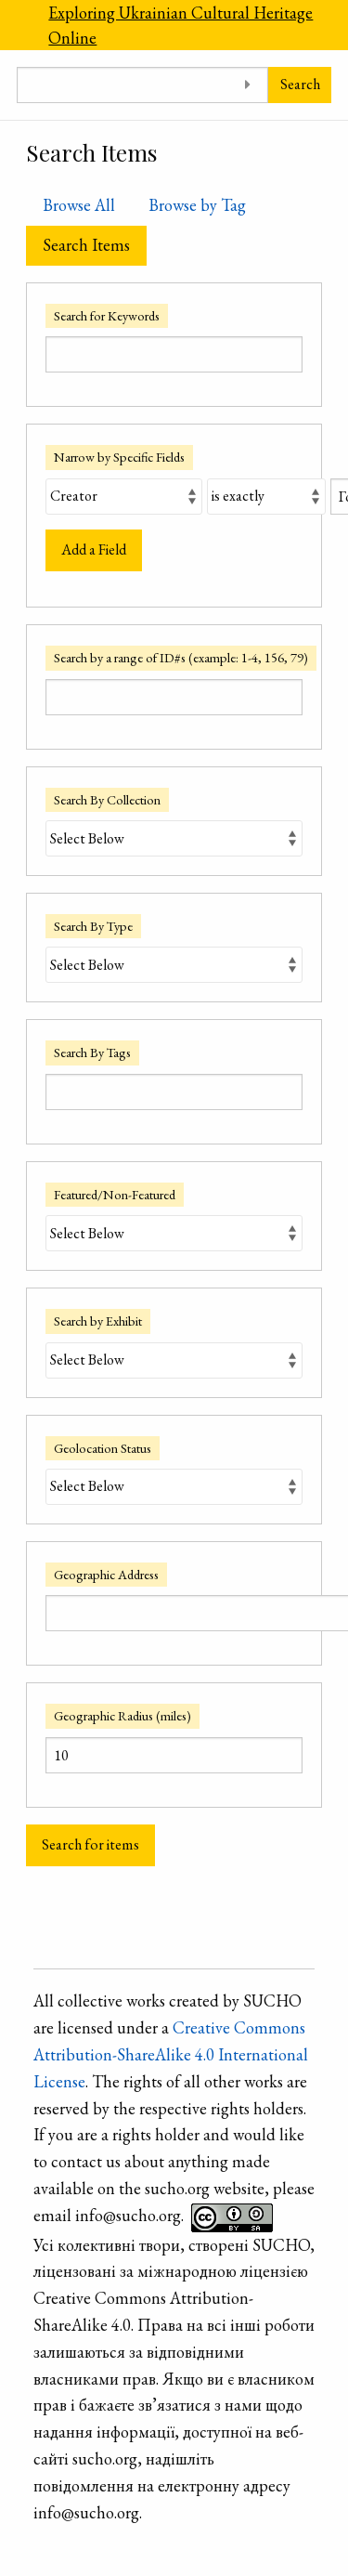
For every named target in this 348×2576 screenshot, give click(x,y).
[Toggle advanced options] (247, 85)
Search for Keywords (107, 315)
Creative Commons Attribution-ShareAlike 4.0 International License (170, 2054)
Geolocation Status (102, 1448)
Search (300, 84)
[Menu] (16, 25)
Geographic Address (106, 1574)
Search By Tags (92, 1052)
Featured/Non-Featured (114, 1194)
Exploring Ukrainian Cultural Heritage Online (180, 25)
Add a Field (93, 549)
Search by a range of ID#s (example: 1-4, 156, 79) (181, 657)
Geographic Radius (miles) (122, 1715)
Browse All (79, 205)
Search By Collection (107, 799)
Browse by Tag (197, 205)
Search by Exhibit (98, 1320)
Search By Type (93, 926)
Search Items (86, 244)
